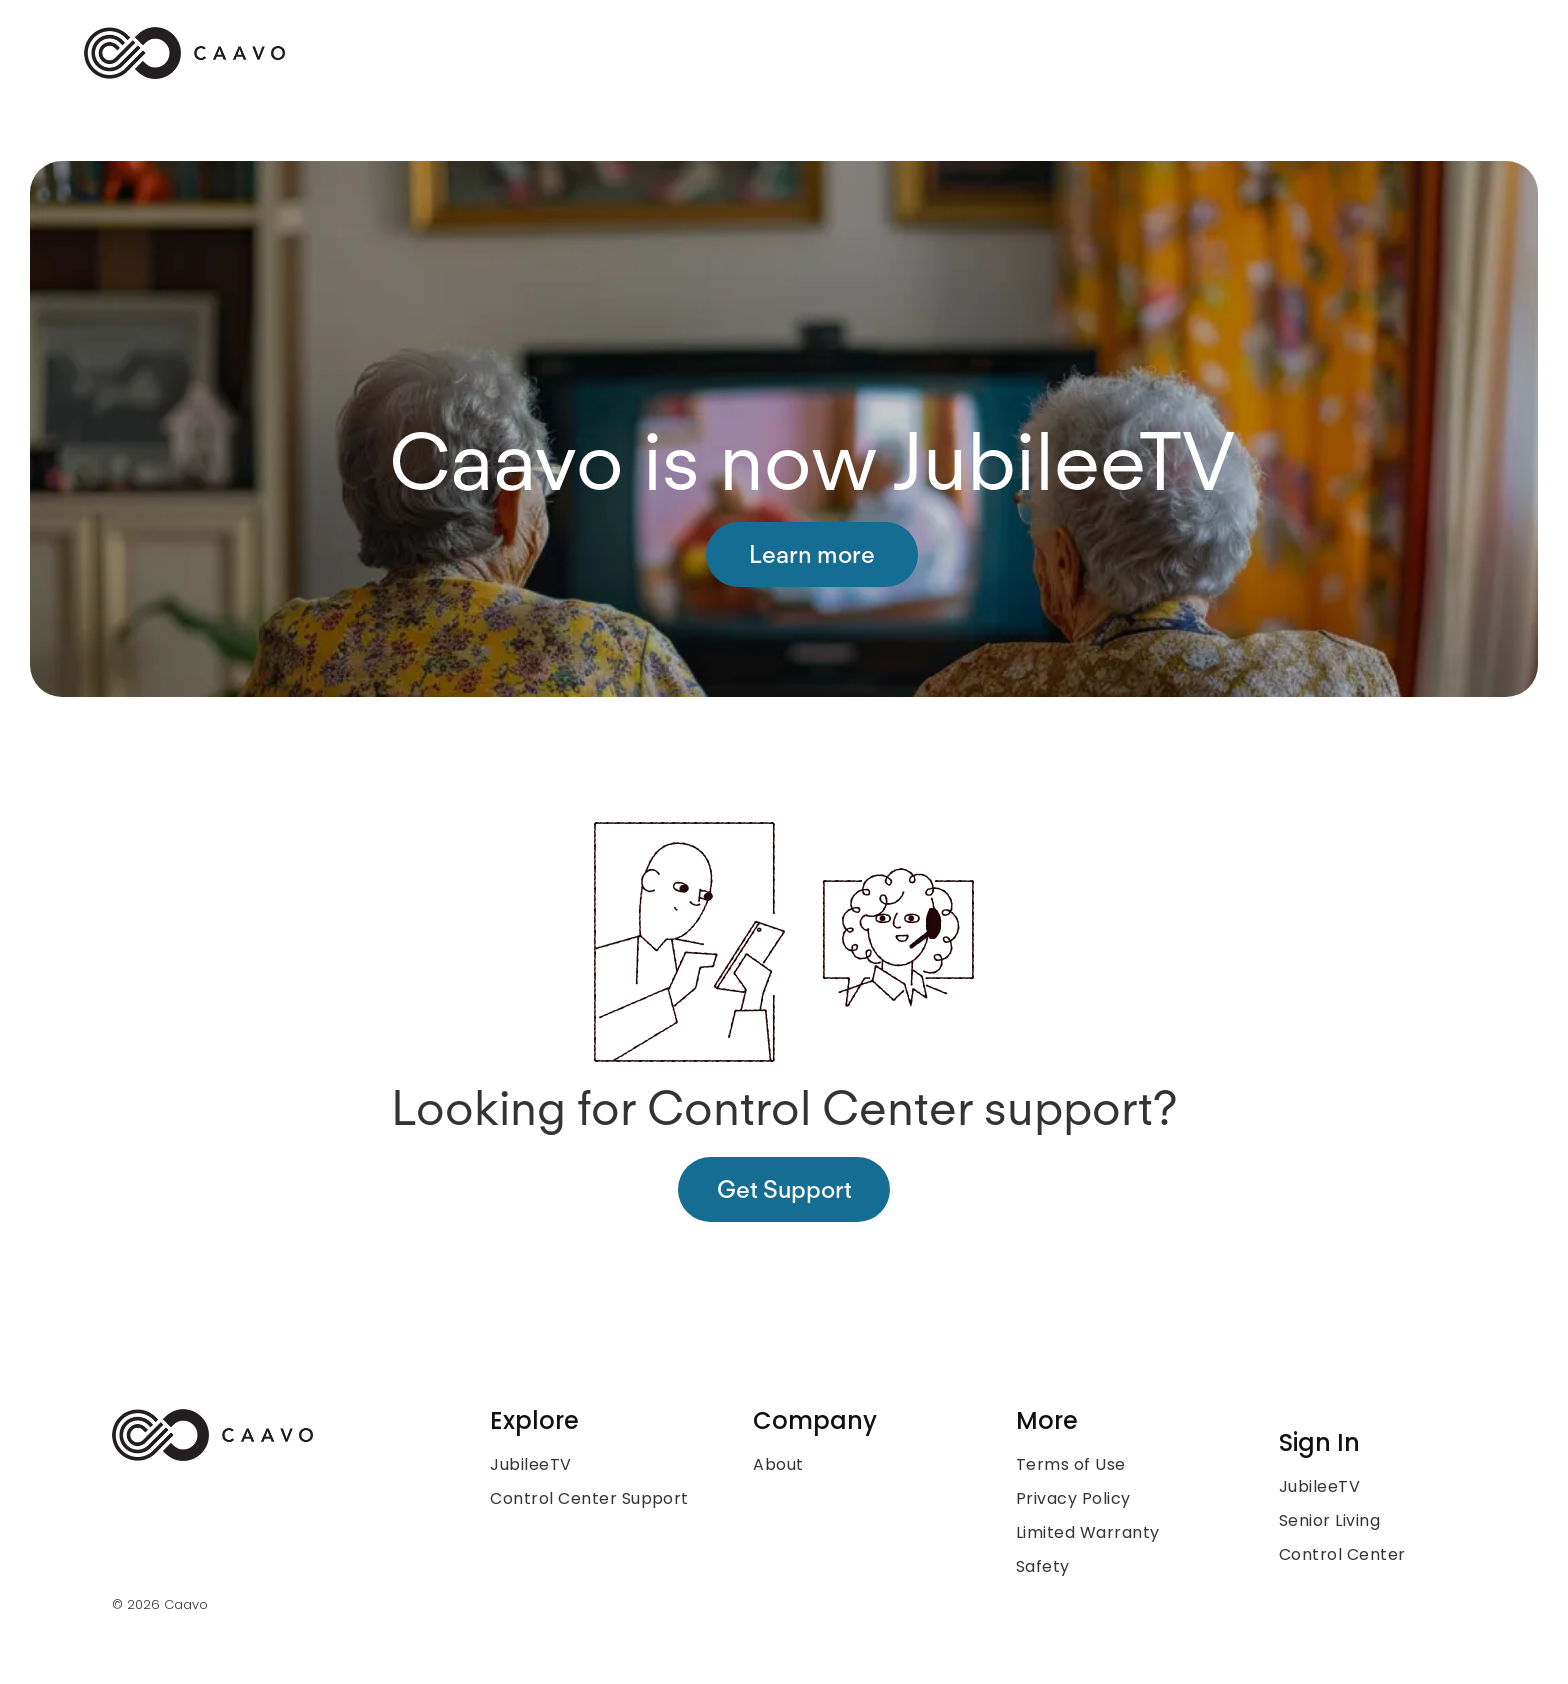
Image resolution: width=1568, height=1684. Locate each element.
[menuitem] (607, 1465)
